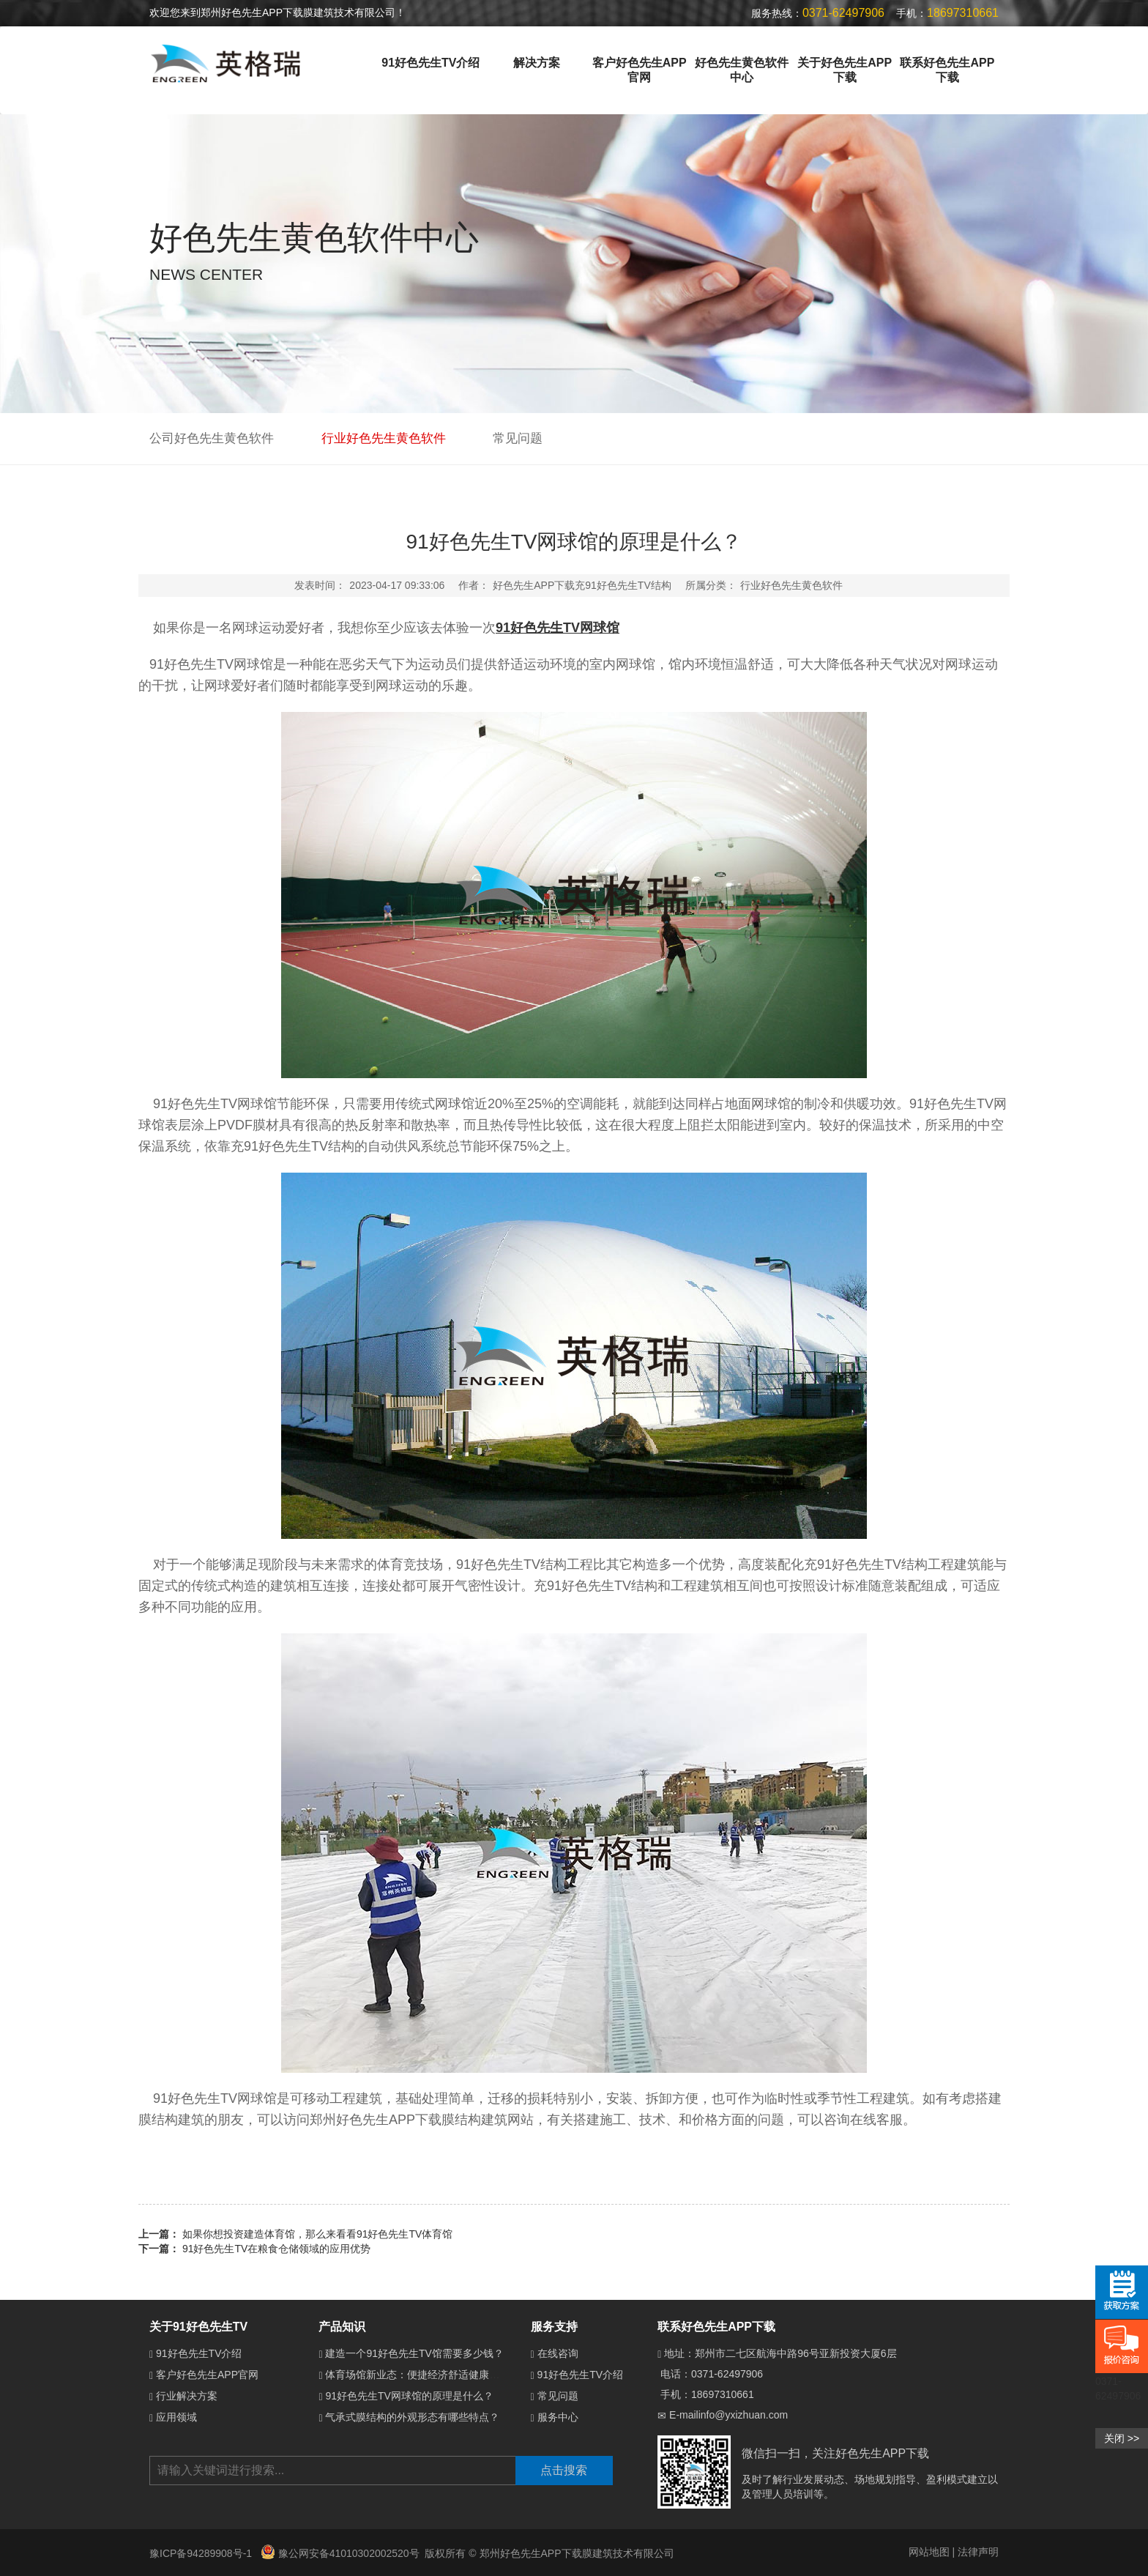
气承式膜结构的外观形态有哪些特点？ (412, 2417)
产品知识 (341, 2326)
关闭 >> (1121, 2438)
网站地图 (929, 2552)
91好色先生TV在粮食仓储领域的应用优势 (276, 2248)
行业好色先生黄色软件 (383, 438)
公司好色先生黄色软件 (211, 438)
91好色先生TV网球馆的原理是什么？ (409, 2396)
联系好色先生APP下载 (947, 69)
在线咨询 (557, 2353)
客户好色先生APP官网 (639, 69)
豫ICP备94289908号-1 (202, 2553)
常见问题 (518, 438)
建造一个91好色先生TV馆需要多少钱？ (414, 2353)
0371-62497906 (727, 2374)
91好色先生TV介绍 (430, 62)
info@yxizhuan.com (743, 2415)
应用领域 (176, 2417)
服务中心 (557, 2417)
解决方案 (536, 62)
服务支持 (554, 2326)
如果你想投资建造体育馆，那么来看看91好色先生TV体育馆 (317, 2234)
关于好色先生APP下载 (844, 69)
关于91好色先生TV (198, 2326)
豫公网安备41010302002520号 (340, 2553)
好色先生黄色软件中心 (742, 69)
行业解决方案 (186, 2396)
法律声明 (978, 2552)
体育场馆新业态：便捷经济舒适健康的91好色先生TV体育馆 (460, 2374)
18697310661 (722, 2394)
